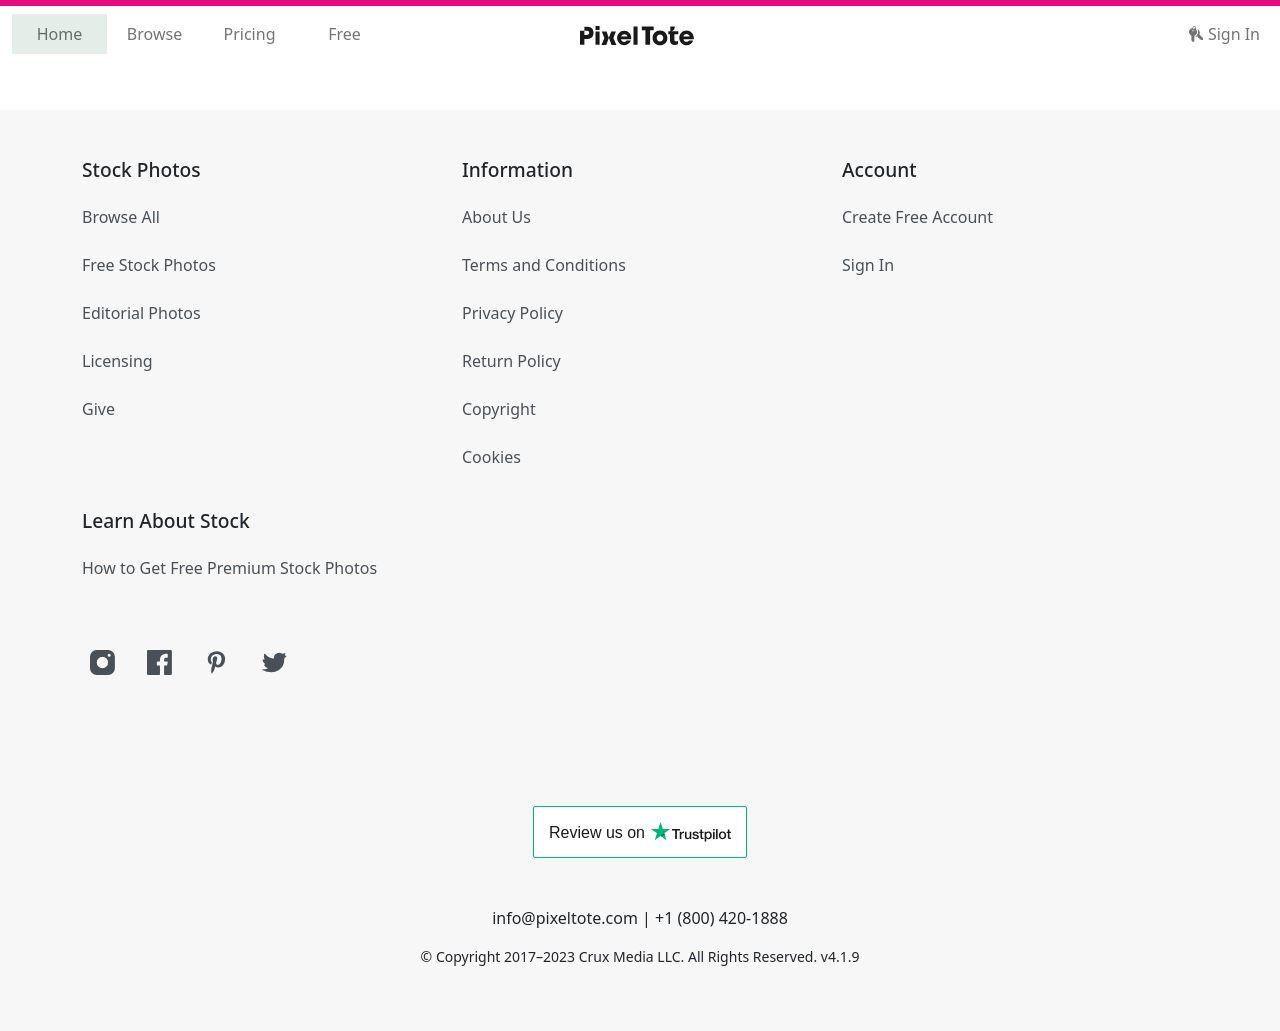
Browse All (121, 217)
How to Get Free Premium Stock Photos (229, 568)
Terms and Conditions (544, 265)
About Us (496, 217)
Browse (154, 34)
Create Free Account (917, 217)
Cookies (491, 457)
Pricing (250, 34)
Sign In (1224, 34)
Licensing (117, 361)
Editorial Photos (141, 313)
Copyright (499, 409)
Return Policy (511, 361)
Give (98, 409)
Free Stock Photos (149, 265)
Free (344, 34)
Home (60, 34)
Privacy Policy (512, 313)
